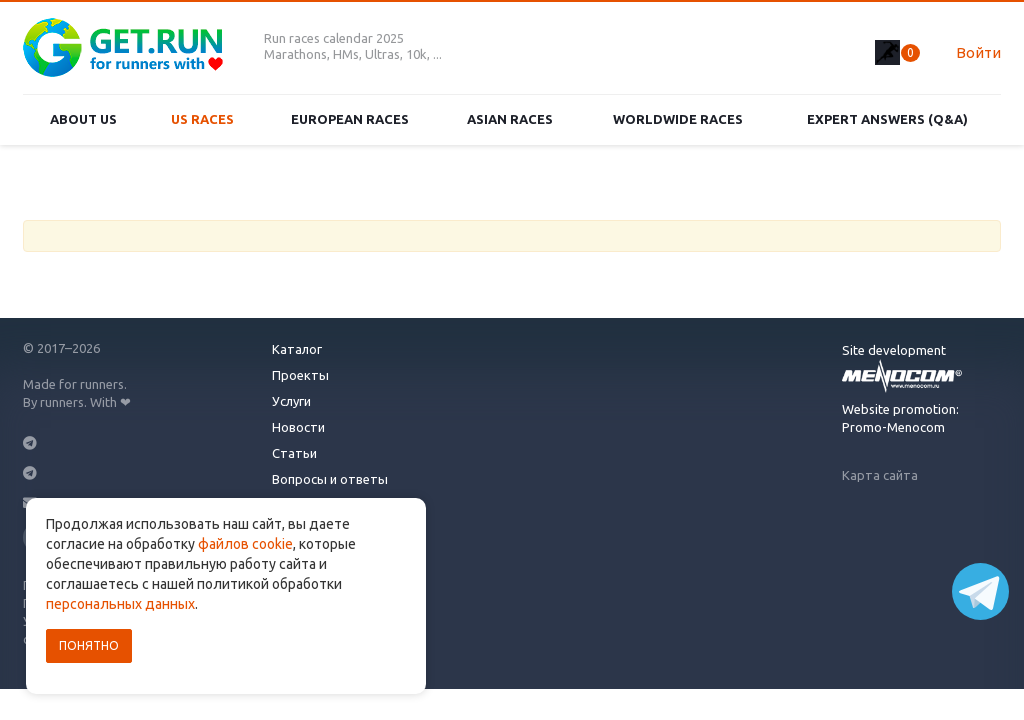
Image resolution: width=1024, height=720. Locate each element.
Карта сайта (880, 475)
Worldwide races (678, 119)
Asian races (510, 119)
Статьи (294, 453)
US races (202, 119)
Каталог (297, 349)
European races (350, 119)
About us (83, 119)
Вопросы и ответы (330, 479)
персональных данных (120, 604)
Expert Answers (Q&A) (887, 119)
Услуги (291, 401)
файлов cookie (245, 544)
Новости (298, 427)
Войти (978, 52)
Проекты (300, 375)
